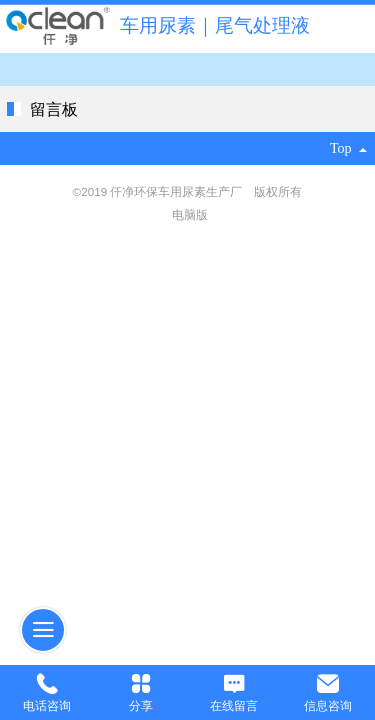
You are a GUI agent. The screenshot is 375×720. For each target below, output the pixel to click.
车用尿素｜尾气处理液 (215, 25)
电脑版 (190, 214)
